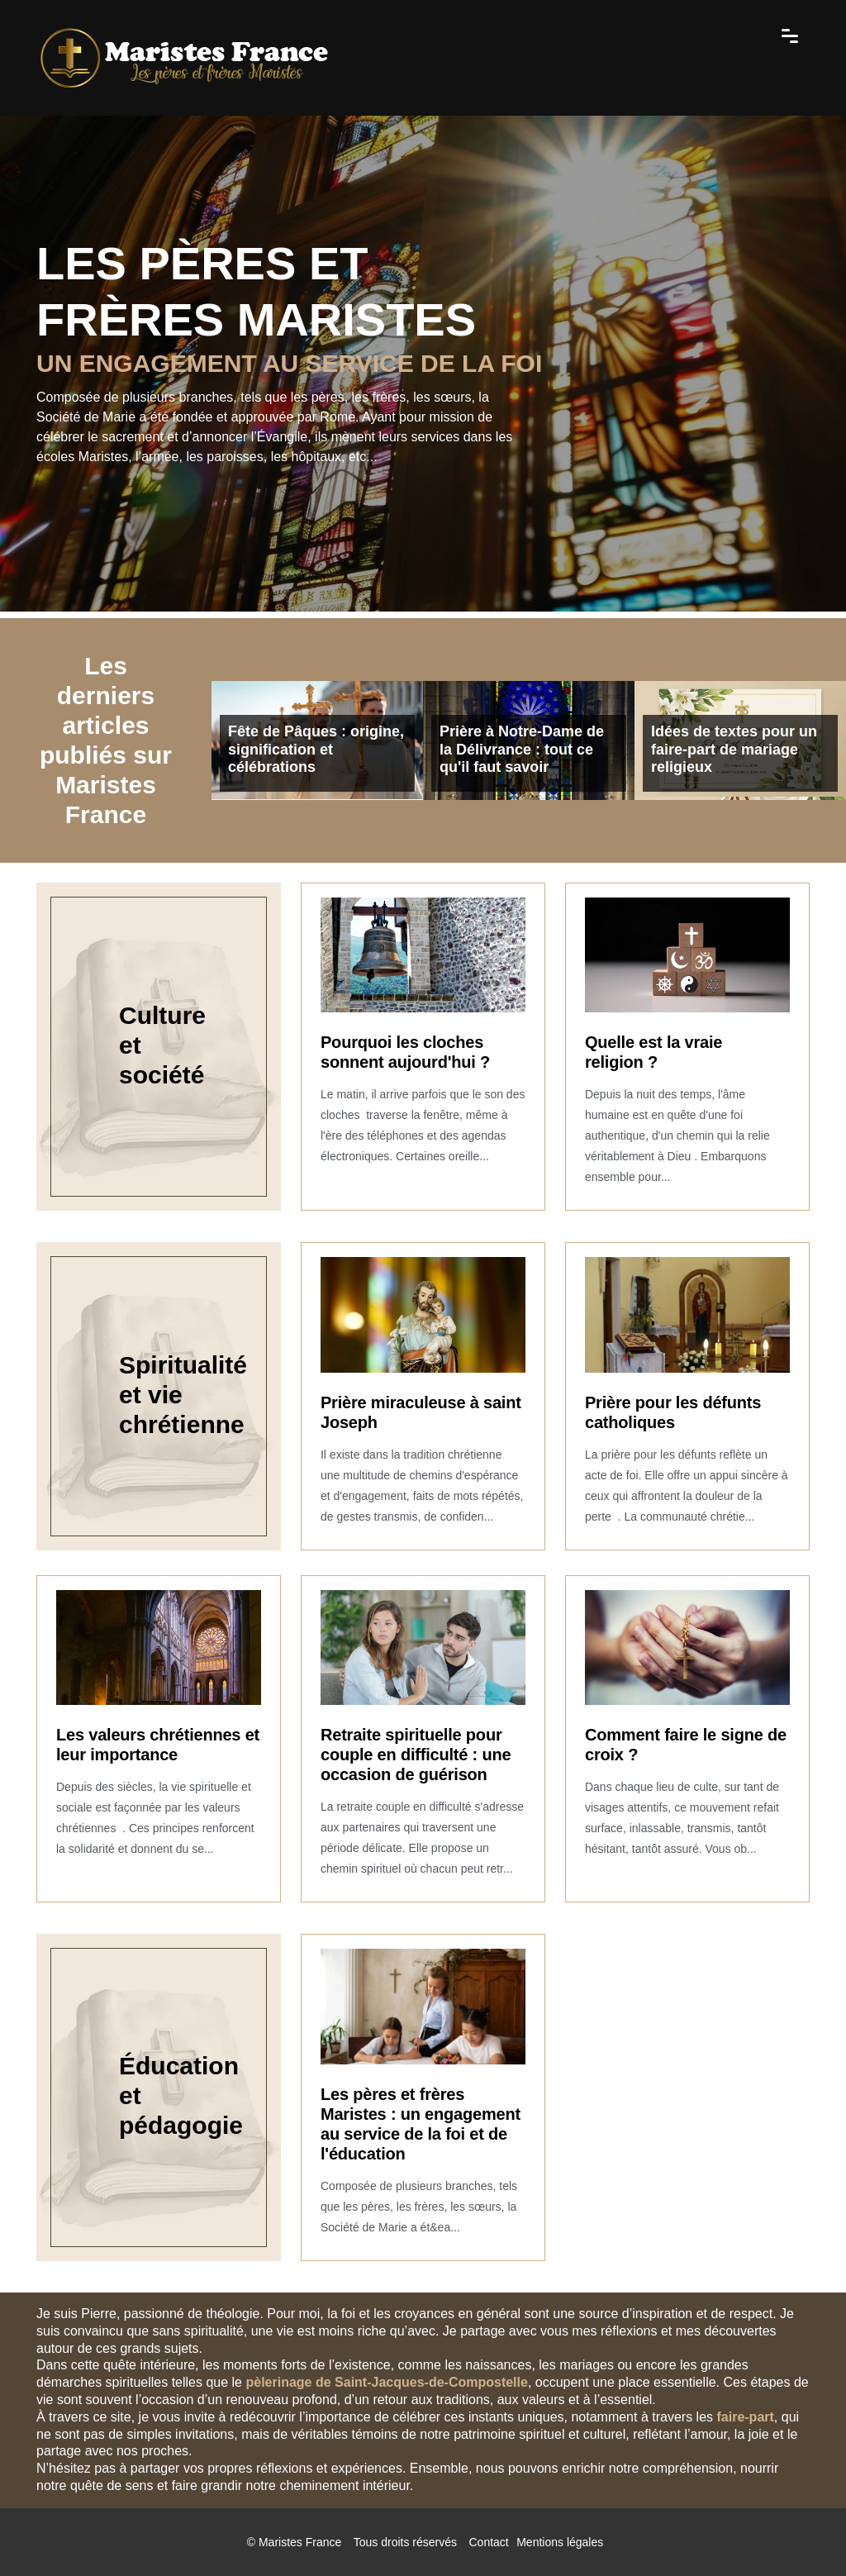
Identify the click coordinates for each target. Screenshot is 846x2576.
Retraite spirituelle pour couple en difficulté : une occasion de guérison (416, 1754)
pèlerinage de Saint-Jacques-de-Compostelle (386, 2382)
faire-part (744, 2417)
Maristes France (300, 2542)
